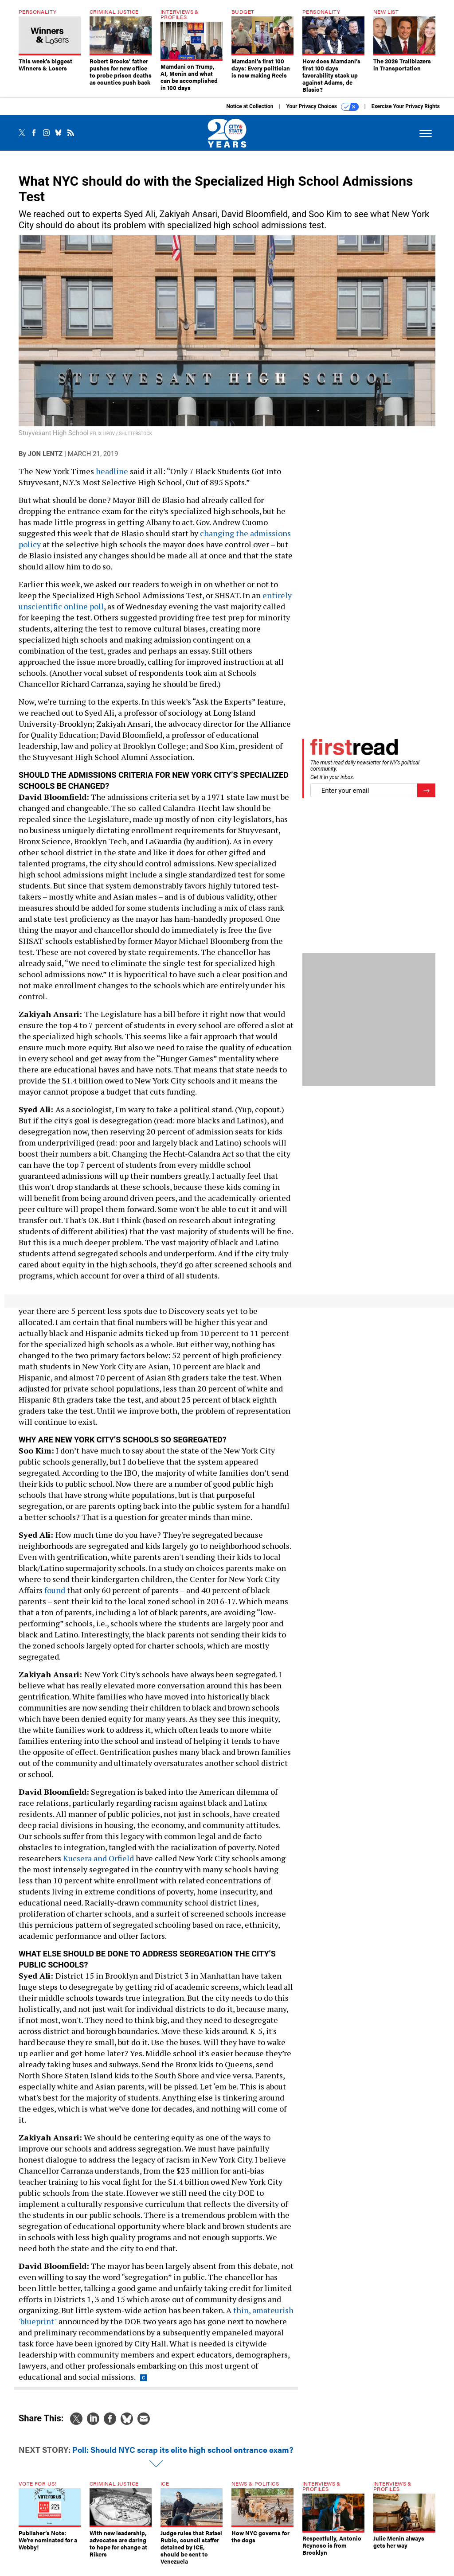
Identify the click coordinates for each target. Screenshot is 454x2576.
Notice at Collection (249, 113)
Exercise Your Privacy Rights (406, 113)
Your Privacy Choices (322, 113)
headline (112, 477)
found (54, 1596)
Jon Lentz (45, 460)
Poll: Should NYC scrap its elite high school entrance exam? (182, 2456)
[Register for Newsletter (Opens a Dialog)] (426, 797)
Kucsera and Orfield (98, 1864)
